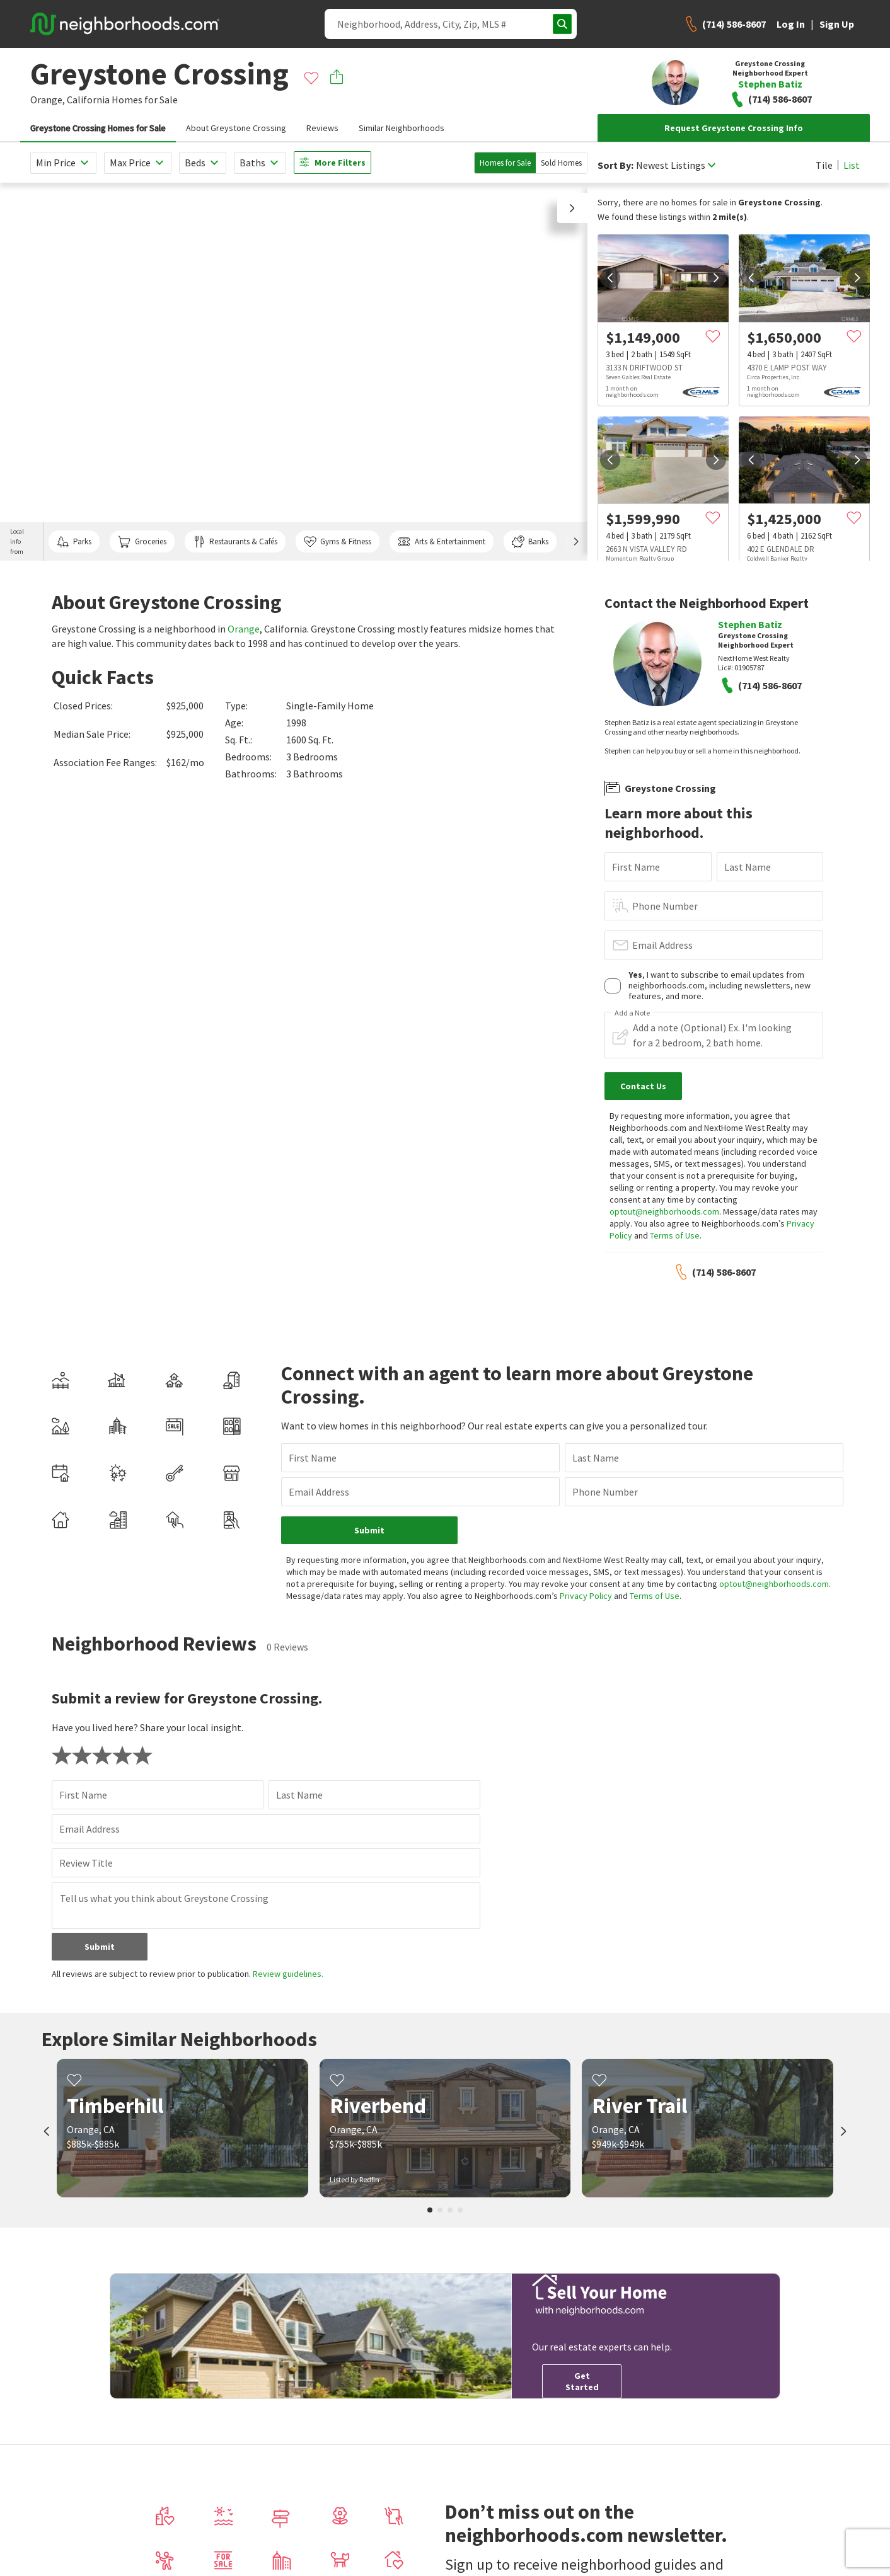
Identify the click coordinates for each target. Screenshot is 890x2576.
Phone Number (665, 906)
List (851, 165)
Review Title (86, 1863)
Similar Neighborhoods (401, 128)
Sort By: (615, 165)
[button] (572, 208)
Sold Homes (561, 162)
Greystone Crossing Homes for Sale (98, 128)
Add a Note (632, 1013)
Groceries (142, 541)
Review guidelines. (288, 1973)
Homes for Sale (505, 162)
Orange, (47, 99)
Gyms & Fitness (337, 541)
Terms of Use (675, 1235)
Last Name (747, 867)
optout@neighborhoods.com (664, 1211)
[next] (716, 278)
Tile (824, 165)
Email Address (662, 945)
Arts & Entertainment (441, 541)
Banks (530, 541)
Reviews (322, 128)
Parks (74, 541)
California (88, 99)
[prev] (610, 278)
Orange (244, 628)
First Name (636, 867)
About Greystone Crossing (236, 128)
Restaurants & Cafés (235, 541)
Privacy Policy (586, 1595)
